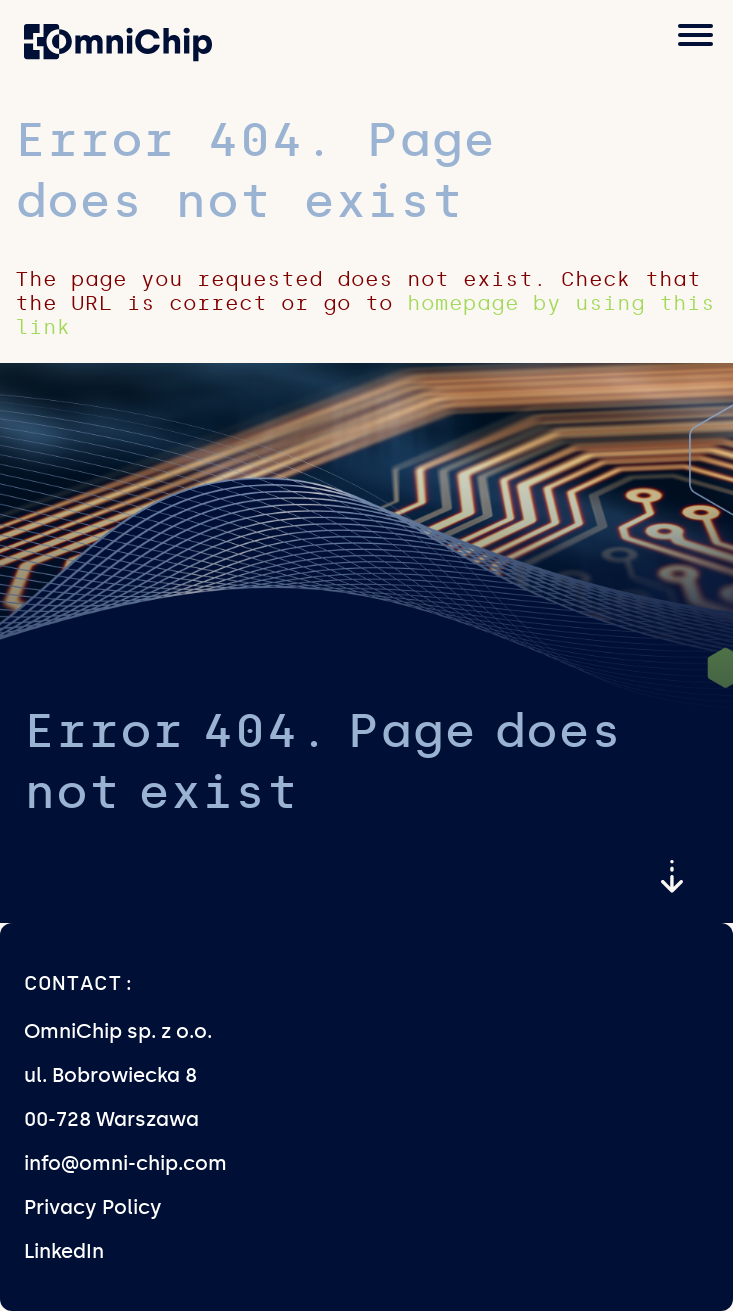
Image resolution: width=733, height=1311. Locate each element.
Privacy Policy (93, 1207)
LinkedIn (64, 1251)
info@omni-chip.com (125, 1163)
